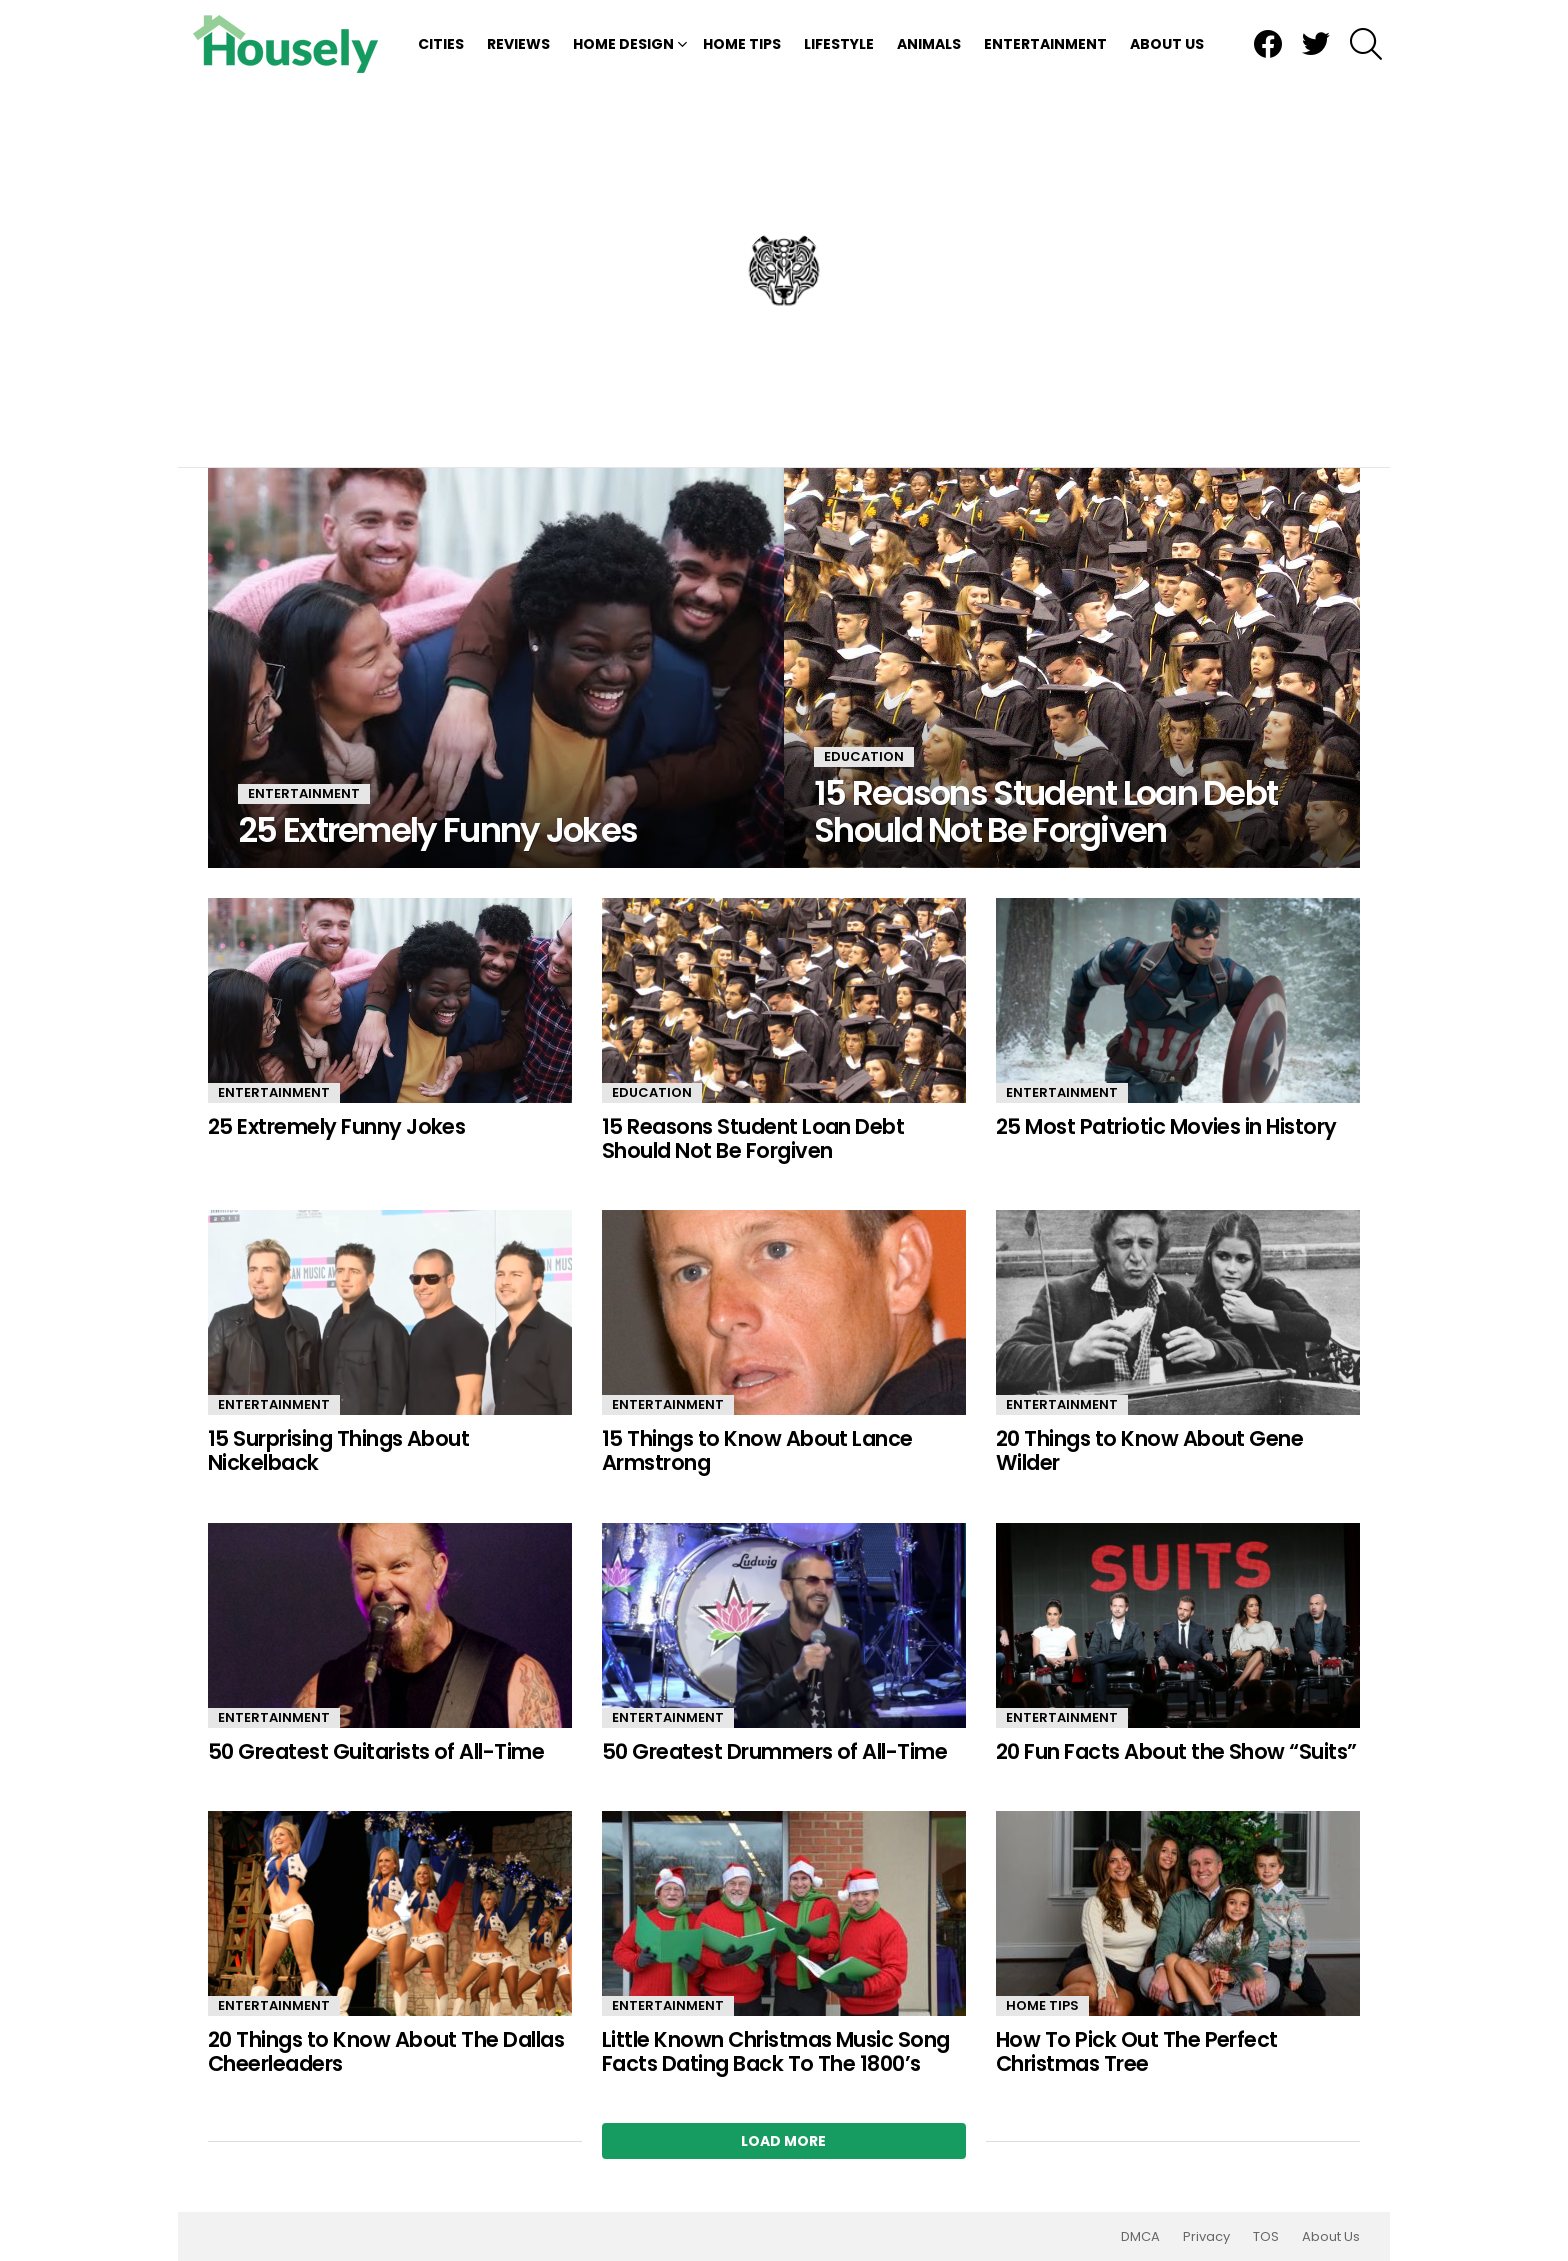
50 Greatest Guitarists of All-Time (376, 1751)
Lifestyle (839, 44)
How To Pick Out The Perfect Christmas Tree (1137, 2051)
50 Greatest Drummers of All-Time (774, 1751)
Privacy (1206, 2237)
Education (864, 756)
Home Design (623, 44)
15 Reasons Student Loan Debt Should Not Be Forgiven (753, 1138)
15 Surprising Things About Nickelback (338, 1450)
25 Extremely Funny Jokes (336, 1126)
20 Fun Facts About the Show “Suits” (1176, 1751)
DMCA (1140, 2237)
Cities (441, 44)
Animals (929, 44)
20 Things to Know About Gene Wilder (1149, 1450)
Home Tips (742, 44)
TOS (1266, 2237)
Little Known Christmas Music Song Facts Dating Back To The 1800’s (776, 2051)
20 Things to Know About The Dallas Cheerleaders (386, 2051)
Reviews (518, 44)
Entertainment (1045, 44)
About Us (1167, 44)
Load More (783, 2141)
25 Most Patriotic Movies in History (1166, 1126)
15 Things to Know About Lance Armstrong (757, 1450)
